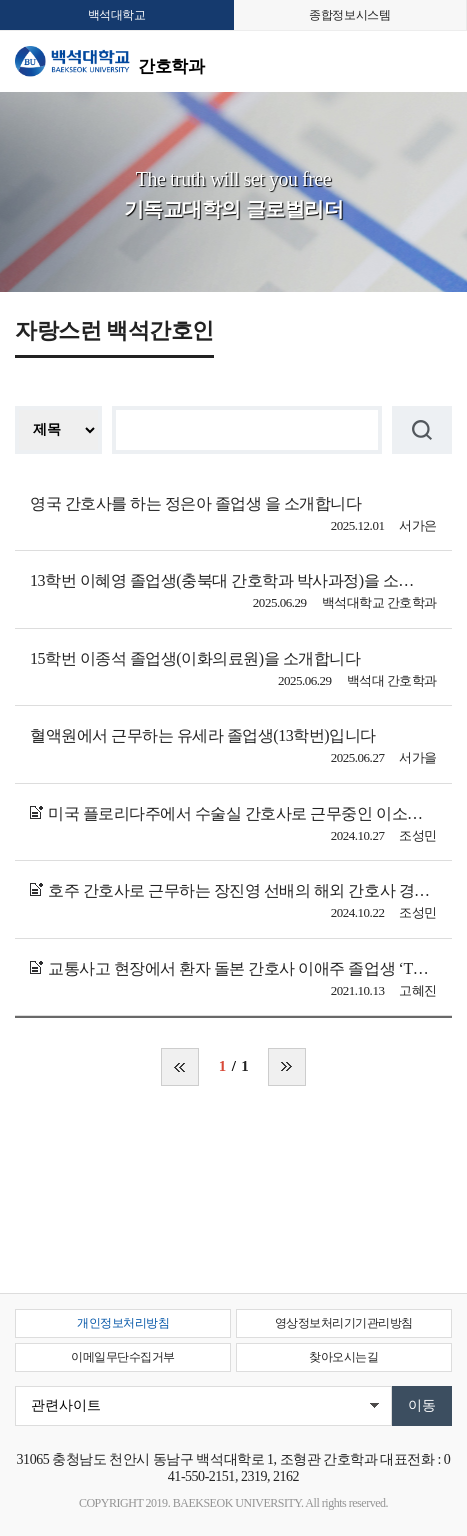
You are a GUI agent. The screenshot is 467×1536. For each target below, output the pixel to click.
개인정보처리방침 (123, 1323)
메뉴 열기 (437, 61)
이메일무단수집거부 (123, 1357)
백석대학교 (117, 15)
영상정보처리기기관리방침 (344, 1323)
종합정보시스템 (349, 15)
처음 (180, 1067)
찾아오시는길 (343, 1357)
